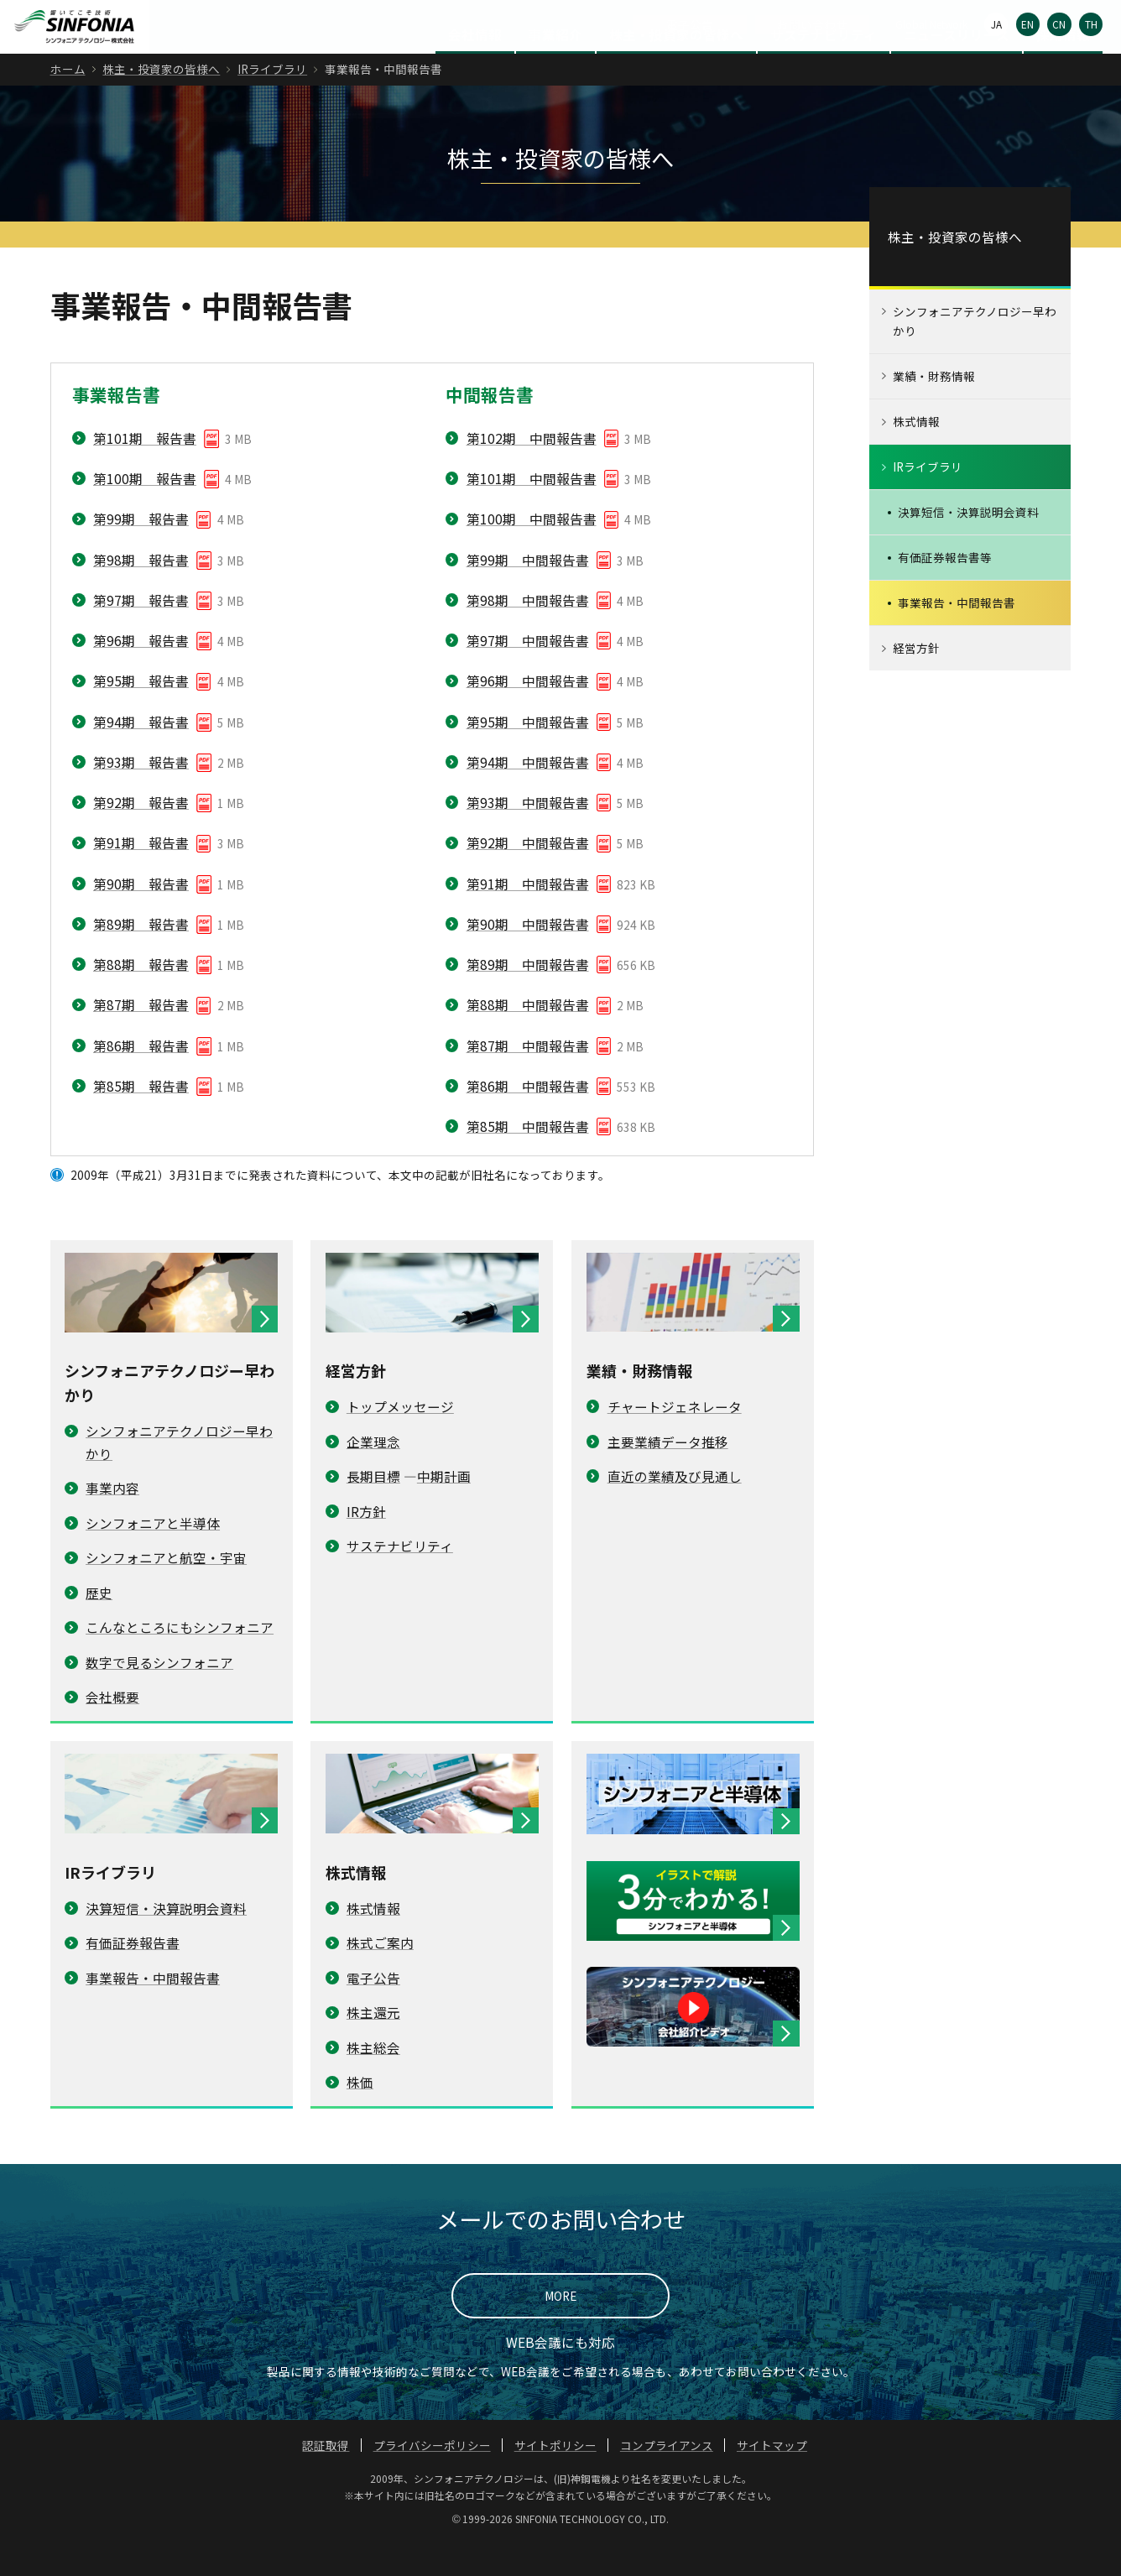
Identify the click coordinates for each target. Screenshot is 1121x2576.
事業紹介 (555, 68)
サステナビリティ (823, 68)
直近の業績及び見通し (674, 1510)
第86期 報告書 (141, 1079)
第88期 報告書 (141, 998)
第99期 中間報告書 (528, 593)
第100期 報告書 (144, 512)
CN (1059, 24)
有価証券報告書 (133, 1977)
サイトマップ (772, 2479)
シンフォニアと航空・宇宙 (166, 1592)
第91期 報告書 (141, 877)
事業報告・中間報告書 (153, 2011)
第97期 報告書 (141, 633)
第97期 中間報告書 (528, 674)
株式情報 (373, 1941)
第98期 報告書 (141, 593)
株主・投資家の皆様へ (676, 68)
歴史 (99, 1626)
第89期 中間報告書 (528, 998)
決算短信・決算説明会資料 (166, 1941)
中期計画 (444, 1510)
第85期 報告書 (141, 1119)
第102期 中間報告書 (532, 471)
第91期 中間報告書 (528, 917)
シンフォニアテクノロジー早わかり (974, 355)
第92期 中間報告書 (528, 877)
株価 (360, 2116)
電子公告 (689, 24)
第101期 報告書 (144, 471)
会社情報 (475, 68)
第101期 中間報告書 (532, 512)
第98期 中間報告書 (528, 633)
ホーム (68, 103)
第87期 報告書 (141, 1039)
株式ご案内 (380, 1977)
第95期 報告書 (141, 715)
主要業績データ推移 (667, 1475)
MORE (560, 2330)
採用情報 (1063, 68)
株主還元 (373, 2046)
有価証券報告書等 (945, 591)
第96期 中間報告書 (528, 715)
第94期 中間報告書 (528, 795)
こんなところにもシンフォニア (180, 1661)
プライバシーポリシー (432, 2479)
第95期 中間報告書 (528, 755)
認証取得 (325, 2479)
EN (1027, 24)
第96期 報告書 (141, 674)
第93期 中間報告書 (528, 836)
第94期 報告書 (141, 755)
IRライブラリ (272, 103)
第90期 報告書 (141, 917)
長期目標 (373, 1510)
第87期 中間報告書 (528, 1079)
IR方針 (366, 1545)
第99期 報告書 (141, 553)
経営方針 (916, 682)
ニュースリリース (956, 68)
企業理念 (373, 1475)
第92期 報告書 (141, 836)
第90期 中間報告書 (528, 957)
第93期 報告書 (141, 795)
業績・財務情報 (934, 410)
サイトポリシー (555, 2479)
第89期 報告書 (141, 957)
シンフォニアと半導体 (153, 1556)
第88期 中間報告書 (528, 1039)
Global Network (931, 24)
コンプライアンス (666, 2479)
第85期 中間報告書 (528, 1160)
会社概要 (112, 1731)
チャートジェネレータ (674, 1440)
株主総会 (373, 2081)
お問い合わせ (812, 24)
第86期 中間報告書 (528, 1119)
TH (1091, 24)
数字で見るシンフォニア (159, 1696)
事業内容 (112, 1522)
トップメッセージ (400, 1440)
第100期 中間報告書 (532, 553)
